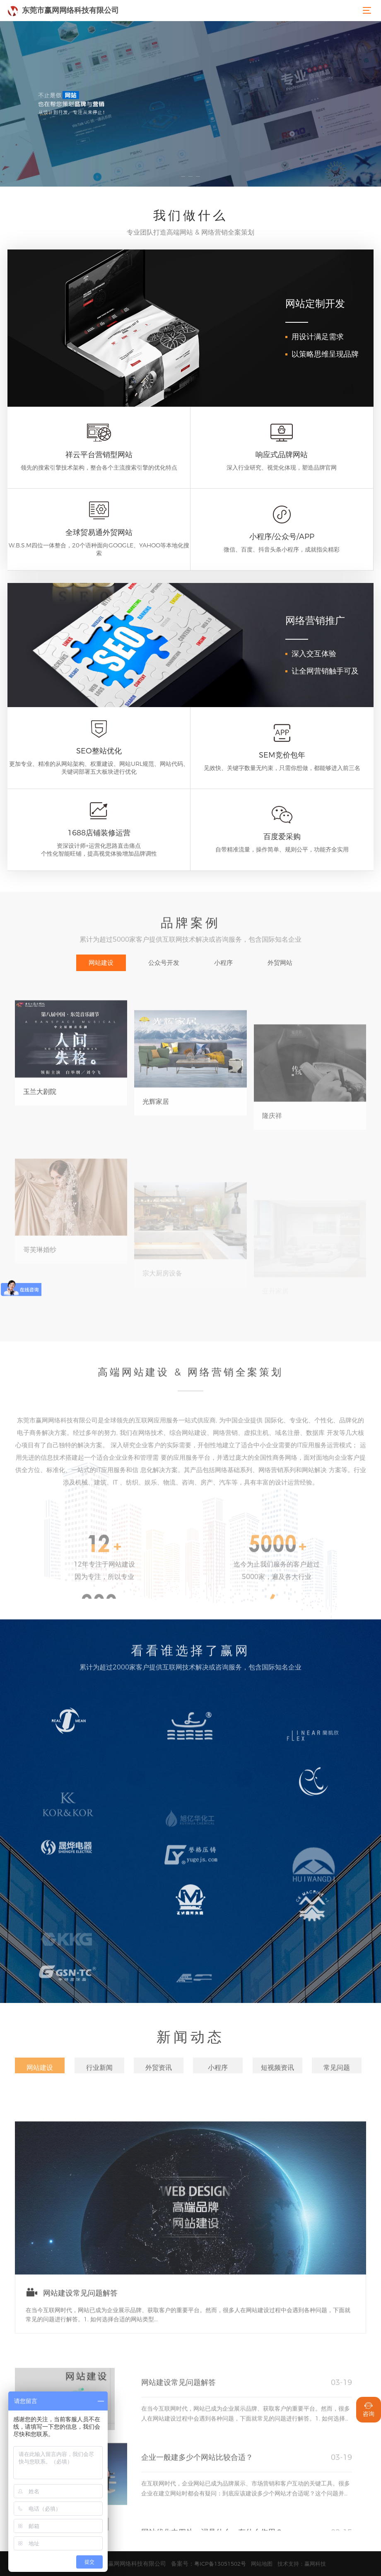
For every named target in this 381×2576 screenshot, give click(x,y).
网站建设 (101, 963)
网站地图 (261, 2563)
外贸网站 (280, 963)
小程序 (223, 963)
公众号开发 (163, 963)
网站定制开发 (315, 303)
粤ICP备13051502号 (220, 2563)
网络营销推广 (315, 620)
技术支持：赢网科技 (301, 2563)
